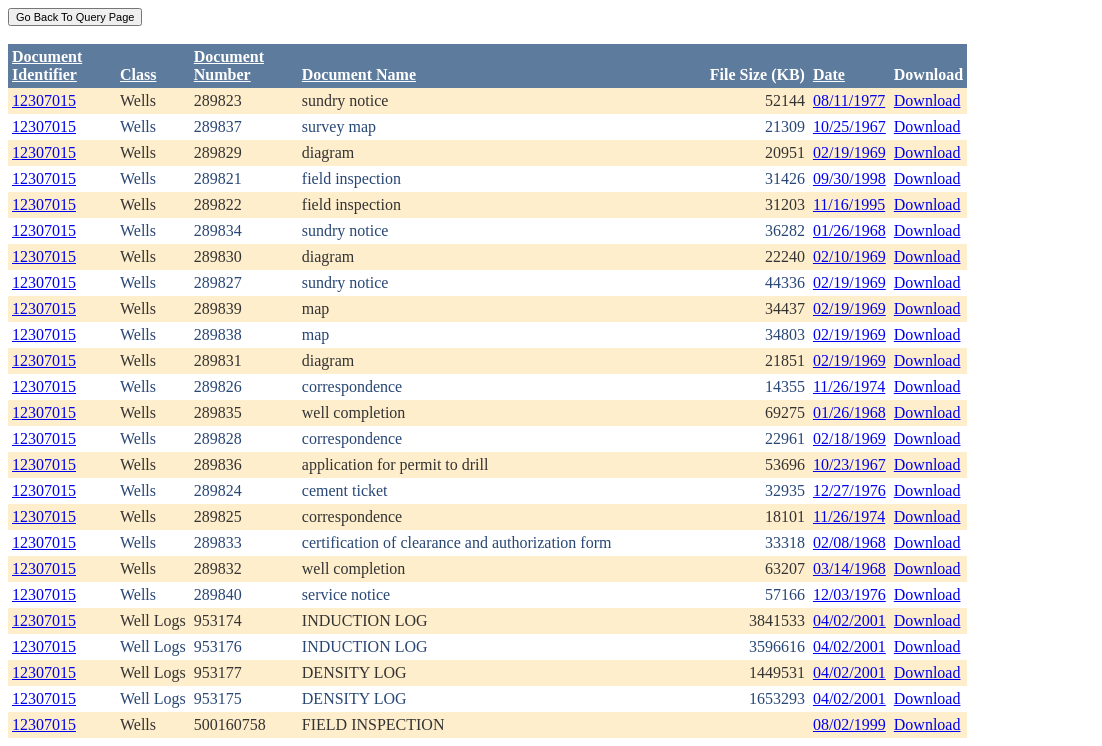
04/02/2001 (849, 620)
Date (829, 74)
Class (138, 74)
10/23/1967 (849, 464)
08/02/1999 (849, 724)
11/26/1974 (849, 386)
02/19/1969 (849, 152)
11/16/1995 (849, 204)
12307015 (44, 100)
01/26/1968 (849, 230)
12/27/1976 (849, 490)
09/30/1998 (849, 178)
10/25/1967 (849, 126)
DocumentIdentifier (47, 65)
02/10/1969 (849, 256)
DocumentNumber (229, 65)
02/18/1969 (849, 438)
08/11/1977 (849, 100)
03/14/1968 (849, 568)
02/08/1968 (849, 542)
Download (927, 100)
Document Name (359, 74)
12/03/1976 (849, 594)
